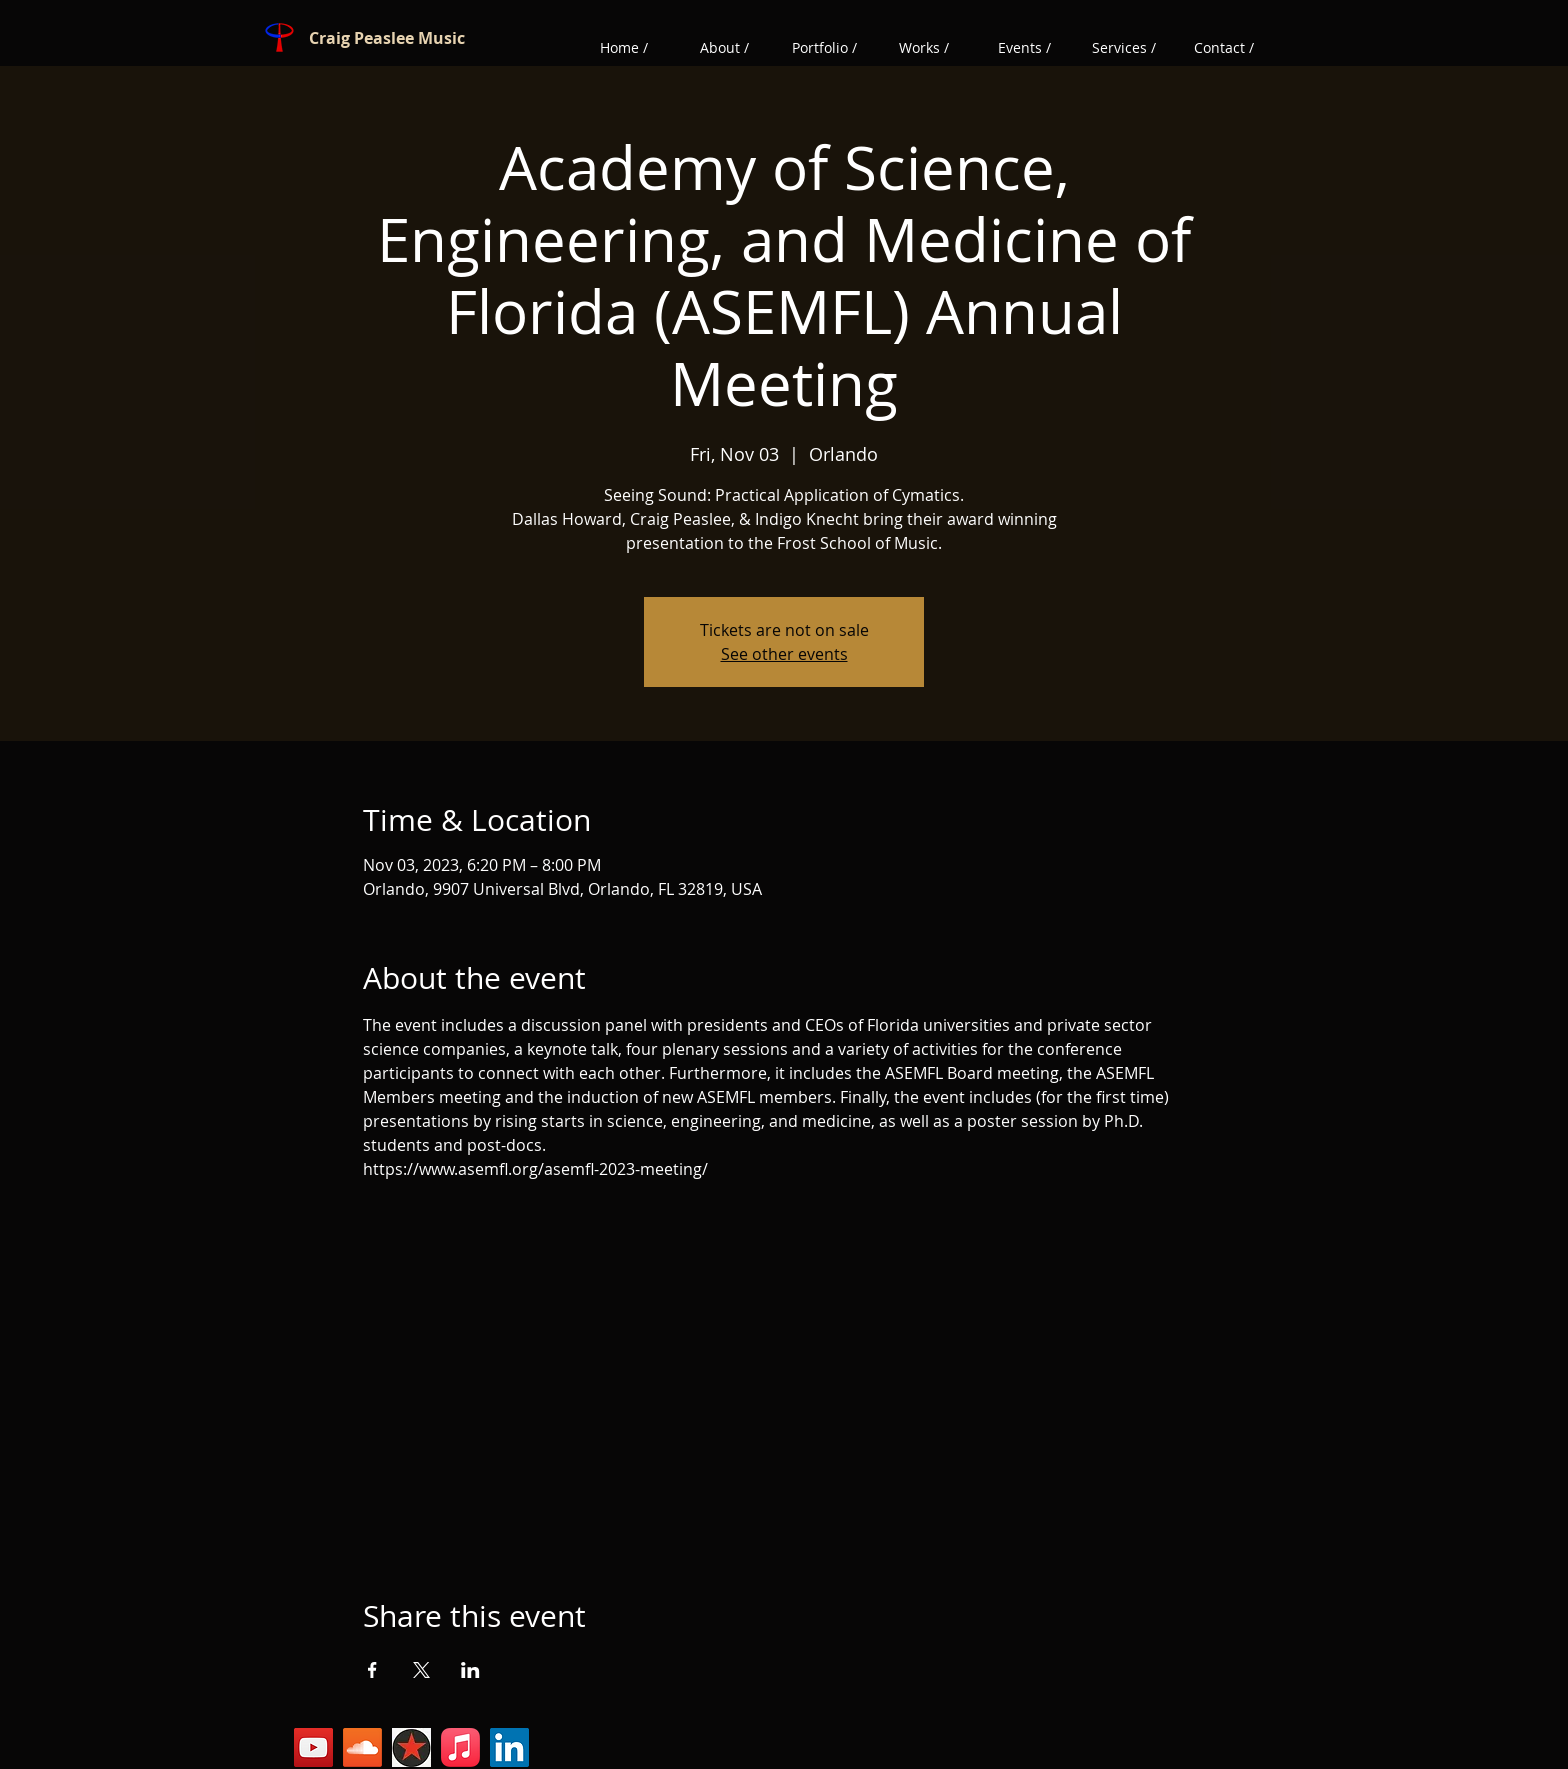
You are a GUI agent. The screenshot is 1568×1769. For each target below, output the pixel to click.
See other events (784, 654)
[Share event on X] (421, 1670)
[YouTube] (313, 1747)
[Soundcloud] (362, 1747)
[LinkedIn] (509, 1747)
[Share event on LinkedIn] (470, 1670)
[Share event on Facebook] (372, 1670)
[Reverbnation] (411, 1747)
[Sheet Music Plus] (460, 1747)
